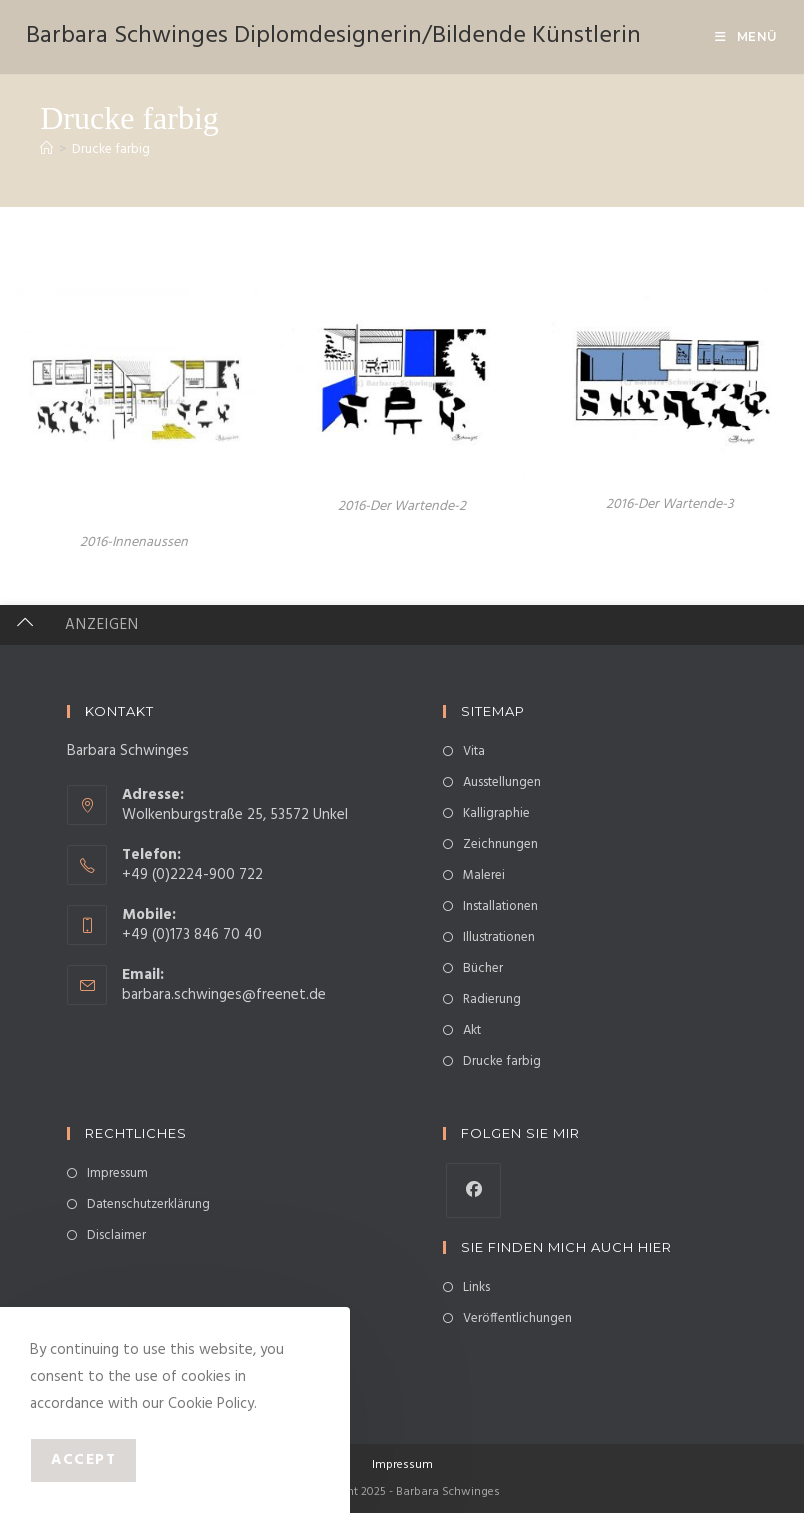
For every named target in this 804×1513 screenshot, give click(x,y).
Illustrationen (499, 937)
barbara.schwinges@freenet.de (224, 995)
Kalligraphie (496, 813)
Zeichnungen (500, 844)
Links (476, 1287)
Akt (472, 1030)
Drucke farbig (111, 149)
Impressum (117, 1173)
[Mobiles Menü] (746, 36)
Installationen (500, 906)
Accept (83, 1460)
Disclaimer (116, 1235)
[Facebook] (473, 1190)
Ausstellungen (502, 782)
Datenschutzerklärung (148, 1204)
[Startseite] (46, 149)
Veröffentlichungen (517, 1318)
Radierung (492, 999)
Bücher (483, 968)
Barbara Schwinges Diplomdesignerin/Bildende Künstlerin (333, 36)
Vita (474, 751)
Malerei (484, 875)
